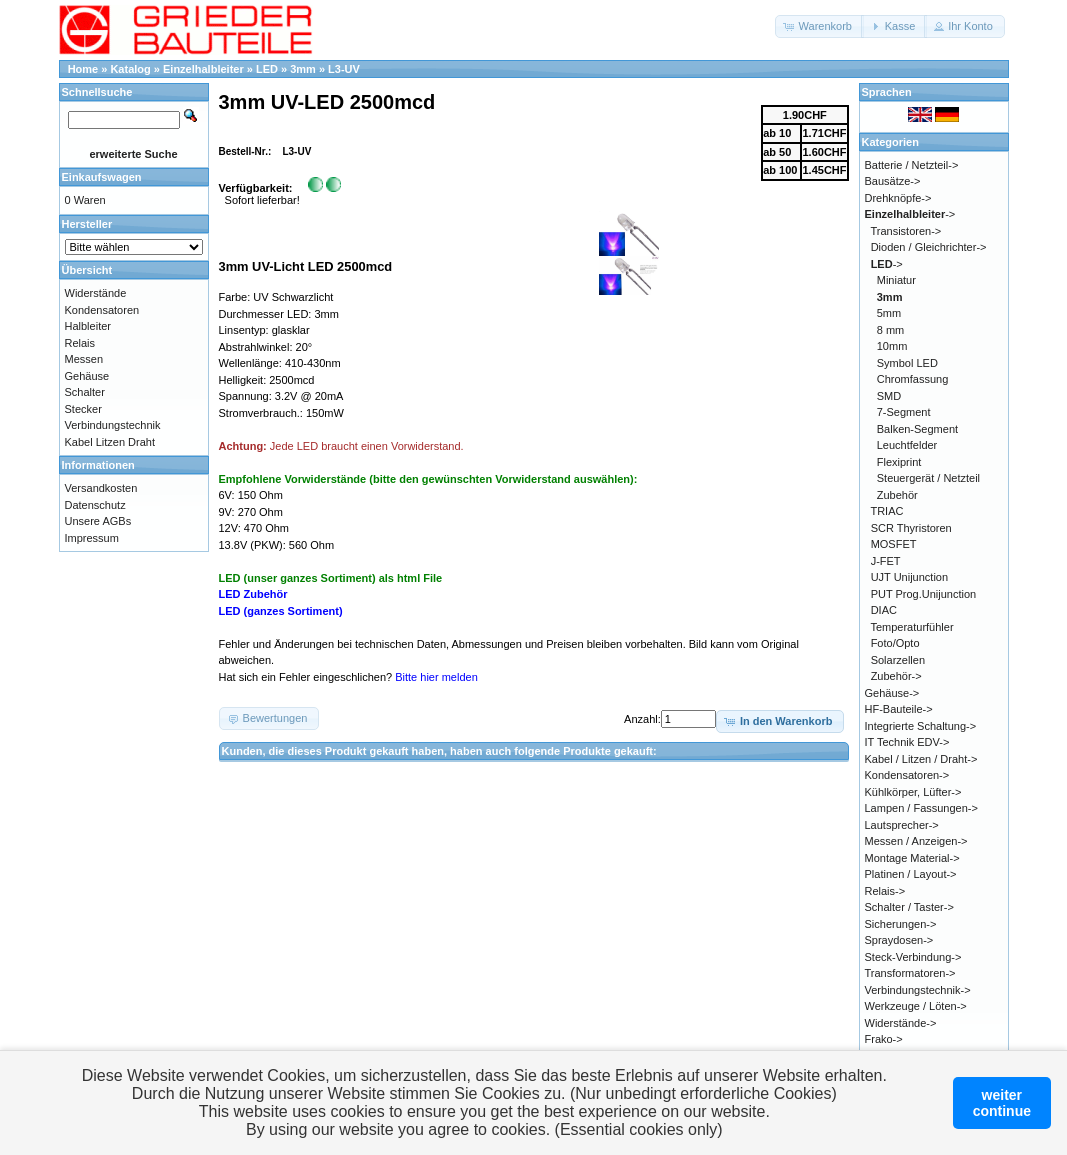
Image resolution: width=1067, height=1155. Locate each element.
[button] (819, 26)
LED (267, 69)
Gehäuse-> (892, 693)
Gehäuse (87, 376)
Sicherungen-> (901, 924)
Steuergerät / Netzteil (928, 478)
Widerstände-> (901, 1023)
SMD (889, 396)
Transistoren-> (905, 231)
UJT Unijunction (909, 577)
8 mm (891, 330)
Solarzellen (898, 660)
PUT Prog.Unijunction (924, 594)
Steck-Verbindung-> (913, 957)
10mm (892, 346)
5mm (889, 313)
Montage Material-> (912, 858)
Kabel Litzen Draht (110, 442)
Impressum (92, 538)
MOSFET (894, 544)
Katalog (130, 69)
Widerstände (96, 293)
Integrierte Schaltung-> (921, 726)
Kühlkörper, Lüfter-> (913, 792)
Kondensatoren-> (907, 775)
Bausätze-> (893, 181)
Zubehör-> (896, 676)
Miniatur (896, 280)
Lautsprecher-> (902, 825)
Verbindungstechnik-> (918, 990)
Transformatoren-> (910, 973)
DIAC (884, 610)
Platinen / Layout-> (911, 874)
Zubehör (897, 495)
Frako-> (884, 1039)
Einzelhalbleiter (203, 69)
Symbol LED (907, 363)
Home (83, 69)
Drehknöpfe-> (898, 198)
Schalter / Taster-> (909, 907)
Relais (80, 343)
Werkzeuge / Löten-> (916, 1006)
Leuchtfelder (907, 445)
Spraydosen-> (899, 940)
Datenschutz (95, 505)
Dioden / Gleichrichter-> (929, 247)
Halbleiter (88, 326)
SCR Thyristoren (911, 528)
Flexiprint (899, 462)
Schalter (85, 392)
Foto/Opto (895, 643)
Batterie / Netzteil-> (912, 165)
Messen (84, 359)
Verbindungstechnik (113, 425)
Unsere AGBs (98, 521)
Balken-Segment (917, 429)
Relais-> (885, 891)
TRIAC (886, 511)
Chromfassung (913, 379)
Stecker (83, 409)
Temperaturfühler (911, 627)
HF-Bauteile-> (899, 709)
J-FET (886, 561)
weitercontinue (1002, 1103)
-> (910, 214)
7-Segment (904, 412)
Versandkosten (101, 488)
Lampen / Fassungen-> (921, 808)
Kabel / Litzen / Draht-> (921, 759)
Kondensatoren (102, 310)
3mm (303, 69)
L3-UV (344, 69)
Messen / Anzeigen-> (916, 841)
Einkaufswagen (102, 177)
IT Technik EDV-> (907, 742)
